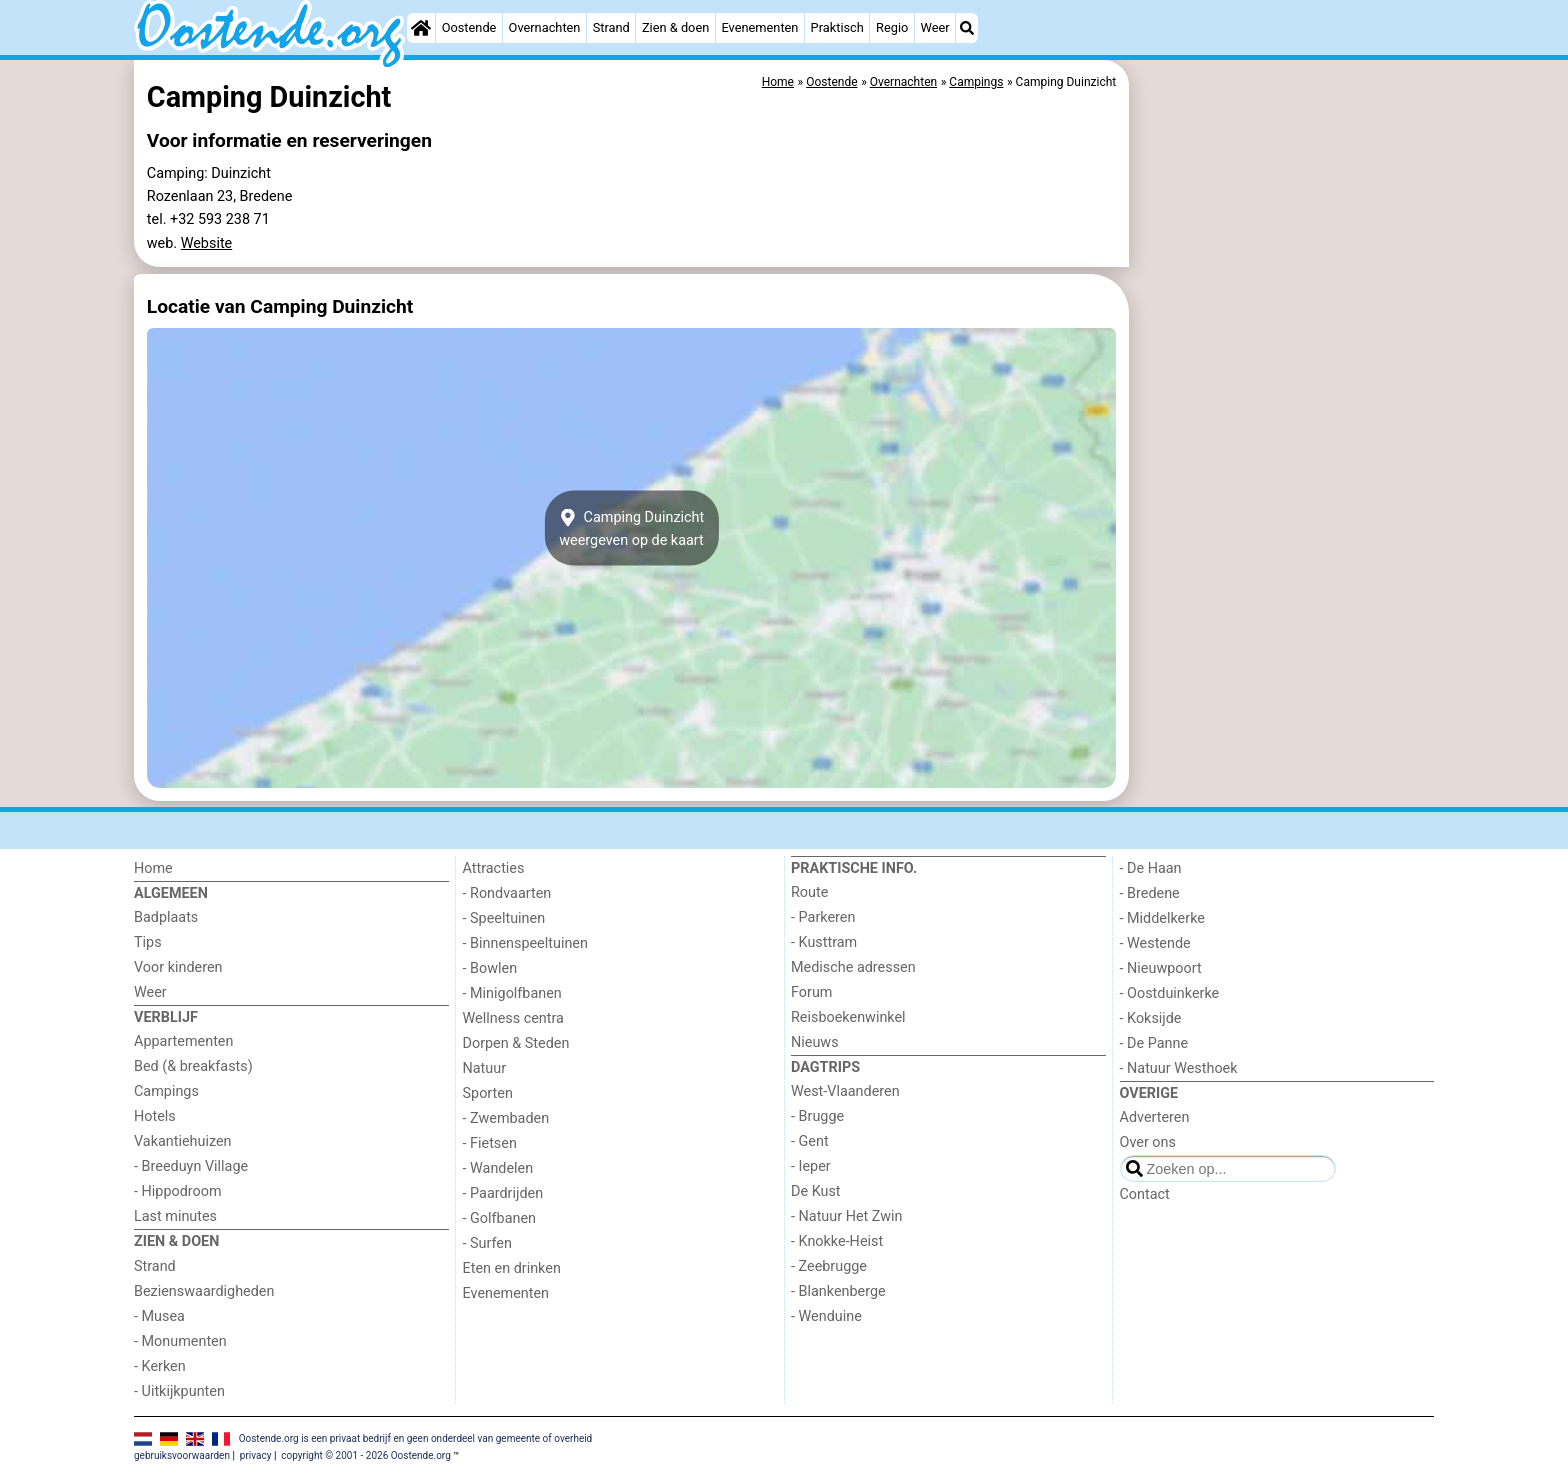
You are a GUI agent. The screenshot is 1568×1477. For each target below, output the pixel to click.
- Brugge (817, 1116)
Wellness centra (513, 1018)
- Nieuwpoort (1161, 968)
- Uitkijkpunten (179, 1391)
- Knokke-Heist (837, 1241)
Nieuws (815, 1042)
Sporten (488, 1093)
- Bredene (1150, 893)
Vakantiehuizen (183, 1141)
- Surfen (487, 1243)
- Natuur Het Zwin (847, 1216)
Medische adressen (853, 967)
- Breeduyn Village (191, 1166)
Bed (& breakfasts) (193, 1066)
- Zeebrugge (829, 1266)
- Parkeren (823, 917)
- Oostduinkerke (1170, 993)
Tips (148, 942)
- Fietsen (490, 1143)
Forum (811, 992)
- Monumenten (180, 1341)
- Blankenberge (838, 1291)
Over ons (1148, 1142)
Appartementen (183, 1041)
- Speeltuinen (504, 918)
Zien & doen (675, 27)
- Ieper (811, 1166)
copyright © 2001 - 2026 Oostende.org (365, 1455)
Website (207, 243)
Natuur (485, 1068)
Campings (166, 1091)
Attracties (494, 868)
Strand (611, 27)
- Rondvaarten (507, 893)
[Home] (421, 28)
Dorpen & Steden (516, 1043)
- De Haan (1151, 868)
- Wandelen (498, 1168)
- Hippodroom (178, 1191)
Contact (1145, 1194)
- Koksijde (1151, 1018)
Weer (935, 27)
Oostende (469, 27)
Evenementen (759, 27)
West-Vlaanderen (845, 1091)
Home (153, 868)
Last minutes (175, 1216)
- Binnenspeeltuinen (525, 943)
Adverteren (1155, 1117)
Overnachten (545, 27)
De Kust (816, 1191)
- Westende (1155, 943)
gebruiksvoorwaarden (182, 1455)
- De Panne (1154, 1043)
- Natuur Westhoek (1179, 1068)
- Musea (159, 1316)
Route (809, 892)
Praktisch (837, 27)
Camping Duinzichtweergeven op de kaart (631, 528)
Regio (892, 27)
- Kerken (160, 1366)
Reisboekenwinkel (848, 1017)
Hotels (155, 1116)
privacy (256, 1455)
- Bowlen (490, 968)
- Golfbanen (500, 1218)
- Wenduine (826, 1316)
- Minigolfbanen (512, 993)
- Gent (810, 1141)
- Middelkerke (1162, 918)
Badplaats (166, 917)
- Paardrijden (503, 1193)
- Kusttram (824, 942)
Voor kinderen (178, 967)
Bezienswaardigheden (204, 1291)
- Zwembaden (506, 1118)
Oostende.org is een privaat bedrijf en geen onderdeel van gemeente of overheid (416, 1438)
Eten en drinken (512, 1268)
